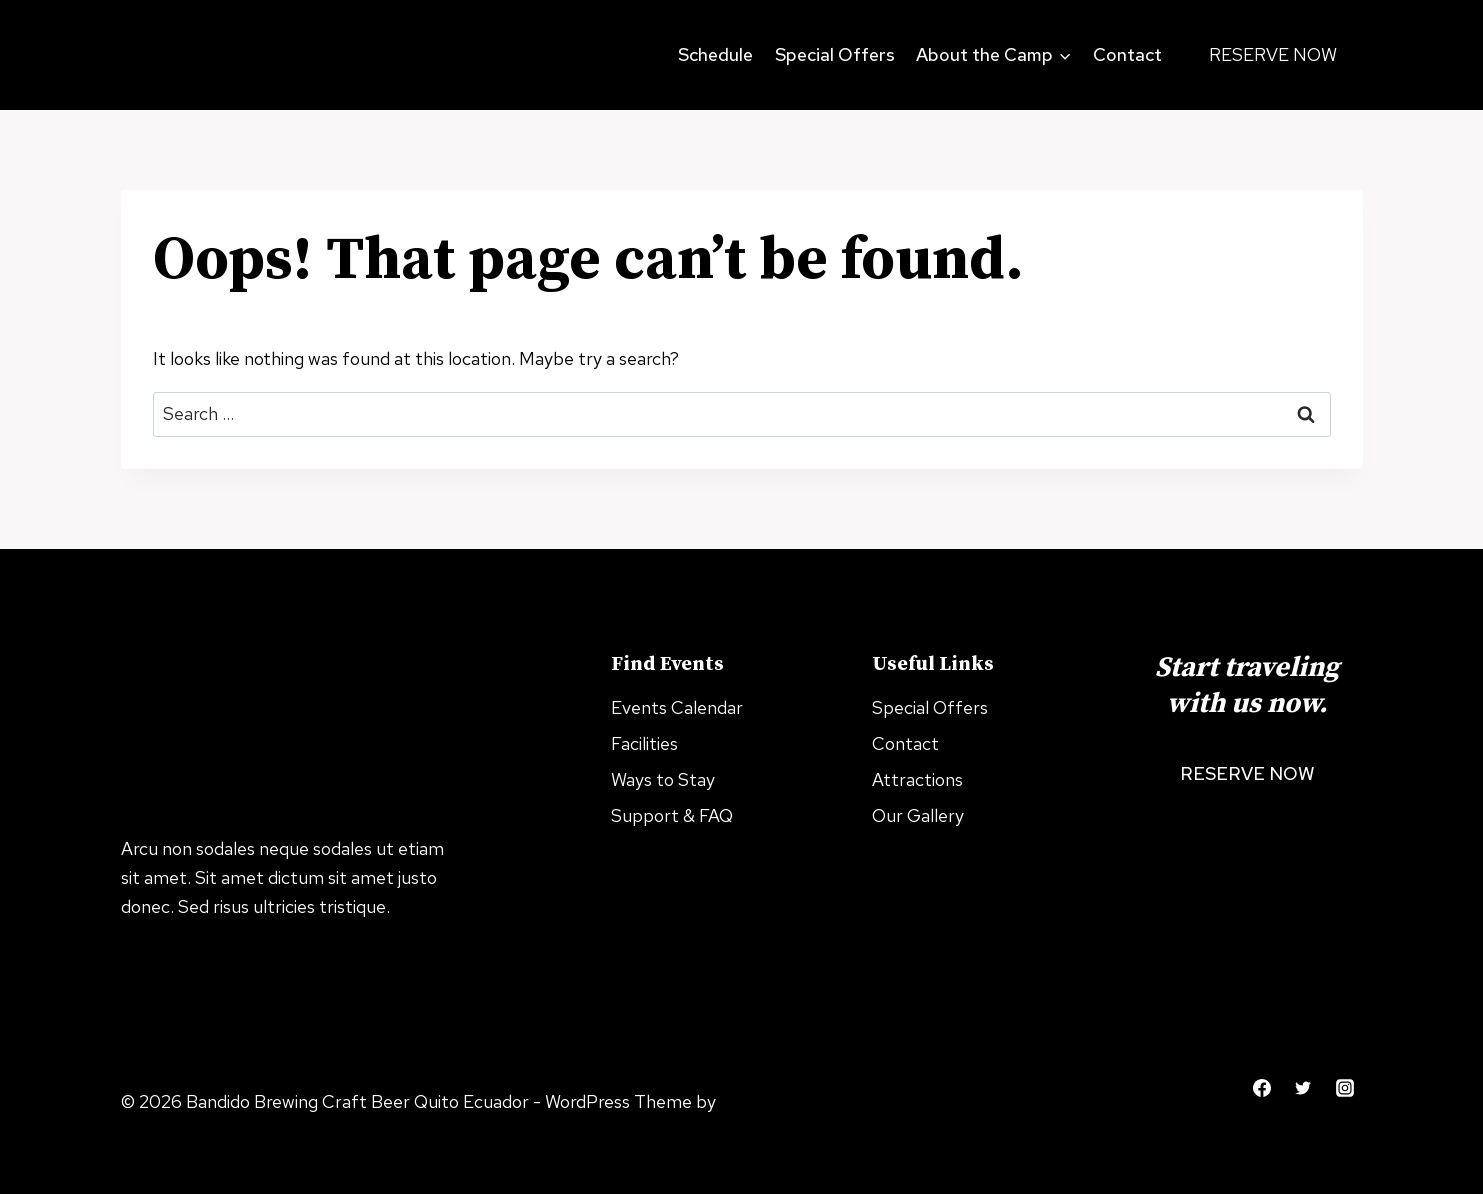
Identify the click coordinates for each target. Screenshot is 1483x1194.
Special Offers (835, 54)
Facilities (644, 743)
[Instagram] (1345, 1088)
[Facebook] (1262, 1088)
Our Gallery (918, 815)
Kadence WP (171, 1130)
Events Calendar (677, 707)
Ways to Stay (663, 779)
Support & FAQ (672, 815)
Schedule (715, 54)
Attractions (917, 779)
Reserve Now (1273, 54)
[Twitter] (1303, 1088)
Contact (1127, 54)
